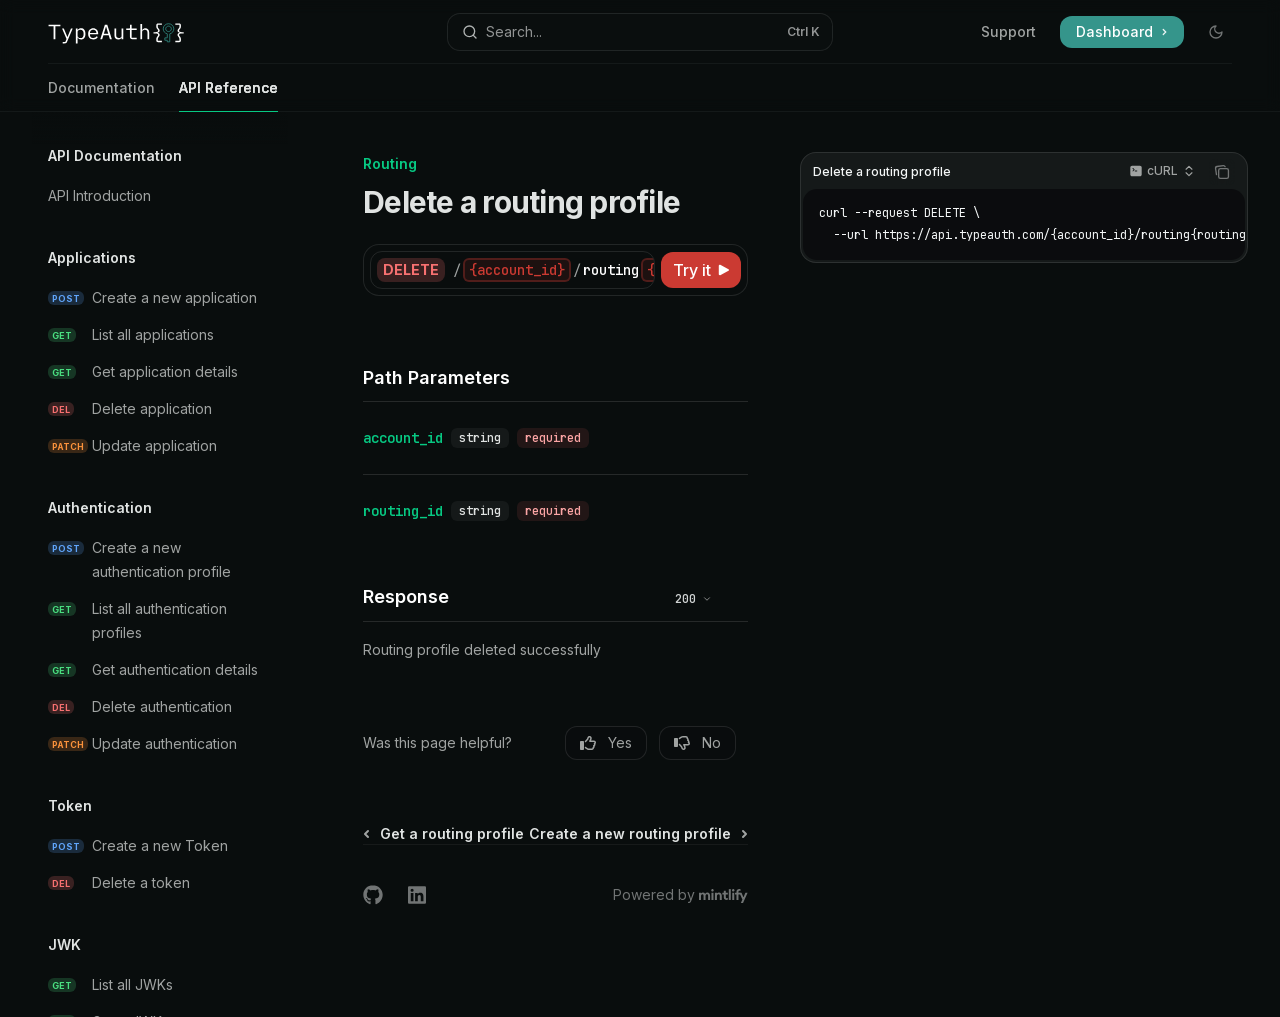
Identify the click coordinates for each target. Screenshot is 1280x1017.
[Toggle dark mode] (1216, 32)
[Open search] (640, 32)
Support (1008, 31)
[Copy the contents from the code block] (1222, 172)
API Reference (228, 95)
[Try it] (701, 270)
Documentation (101, 95)
